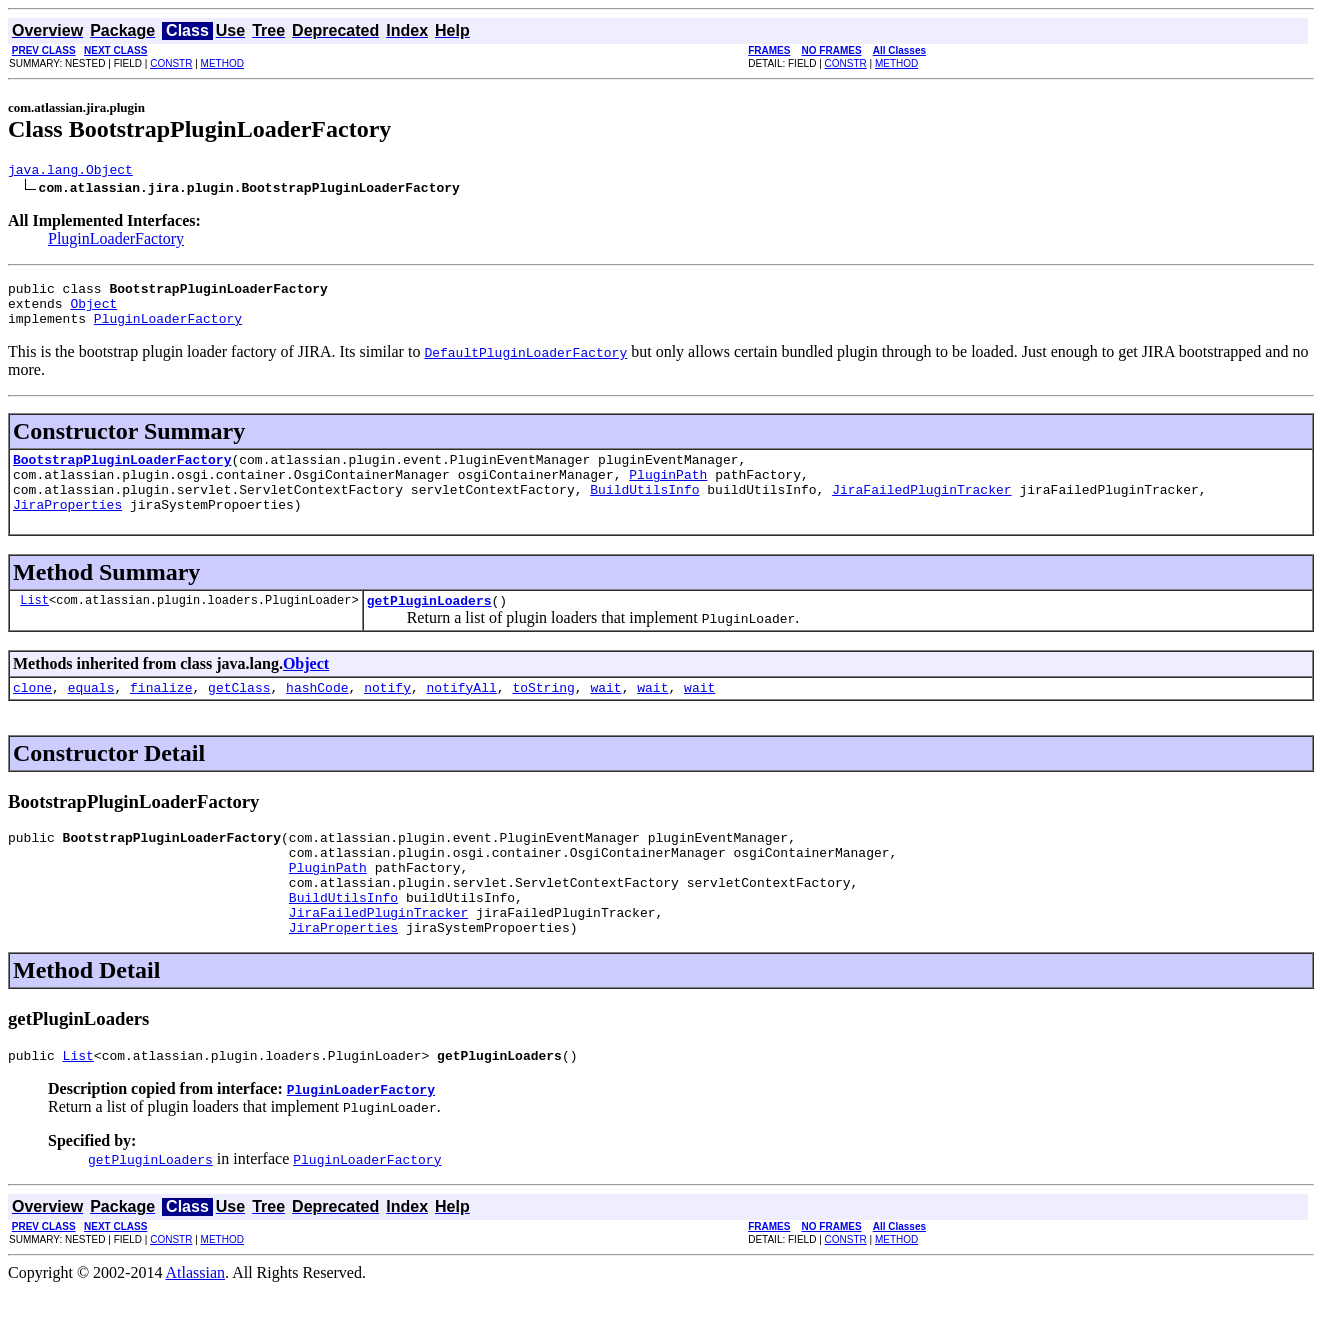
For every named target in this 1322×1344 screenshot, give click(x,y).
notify (387, 717)
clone (32, 717)
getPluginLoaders (429, 627)
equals (91, 717)
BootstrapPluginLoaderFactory (122, 474)
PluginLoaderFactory (116, 241)
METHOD (222, 63)
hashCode (317, 717)
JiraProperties (67, 528)
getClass (239, 717)
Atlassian (196, 1326)
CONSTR (171, 63)
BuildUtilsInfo (644, 510)
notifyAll (462, 717)
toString (543, 717)
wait (605, 717)
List (34, 626)
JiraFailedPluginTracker (921, 510)
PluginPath (668, 492)
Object (93, 312)
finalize (161, 717)
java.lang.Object (70, 172)
